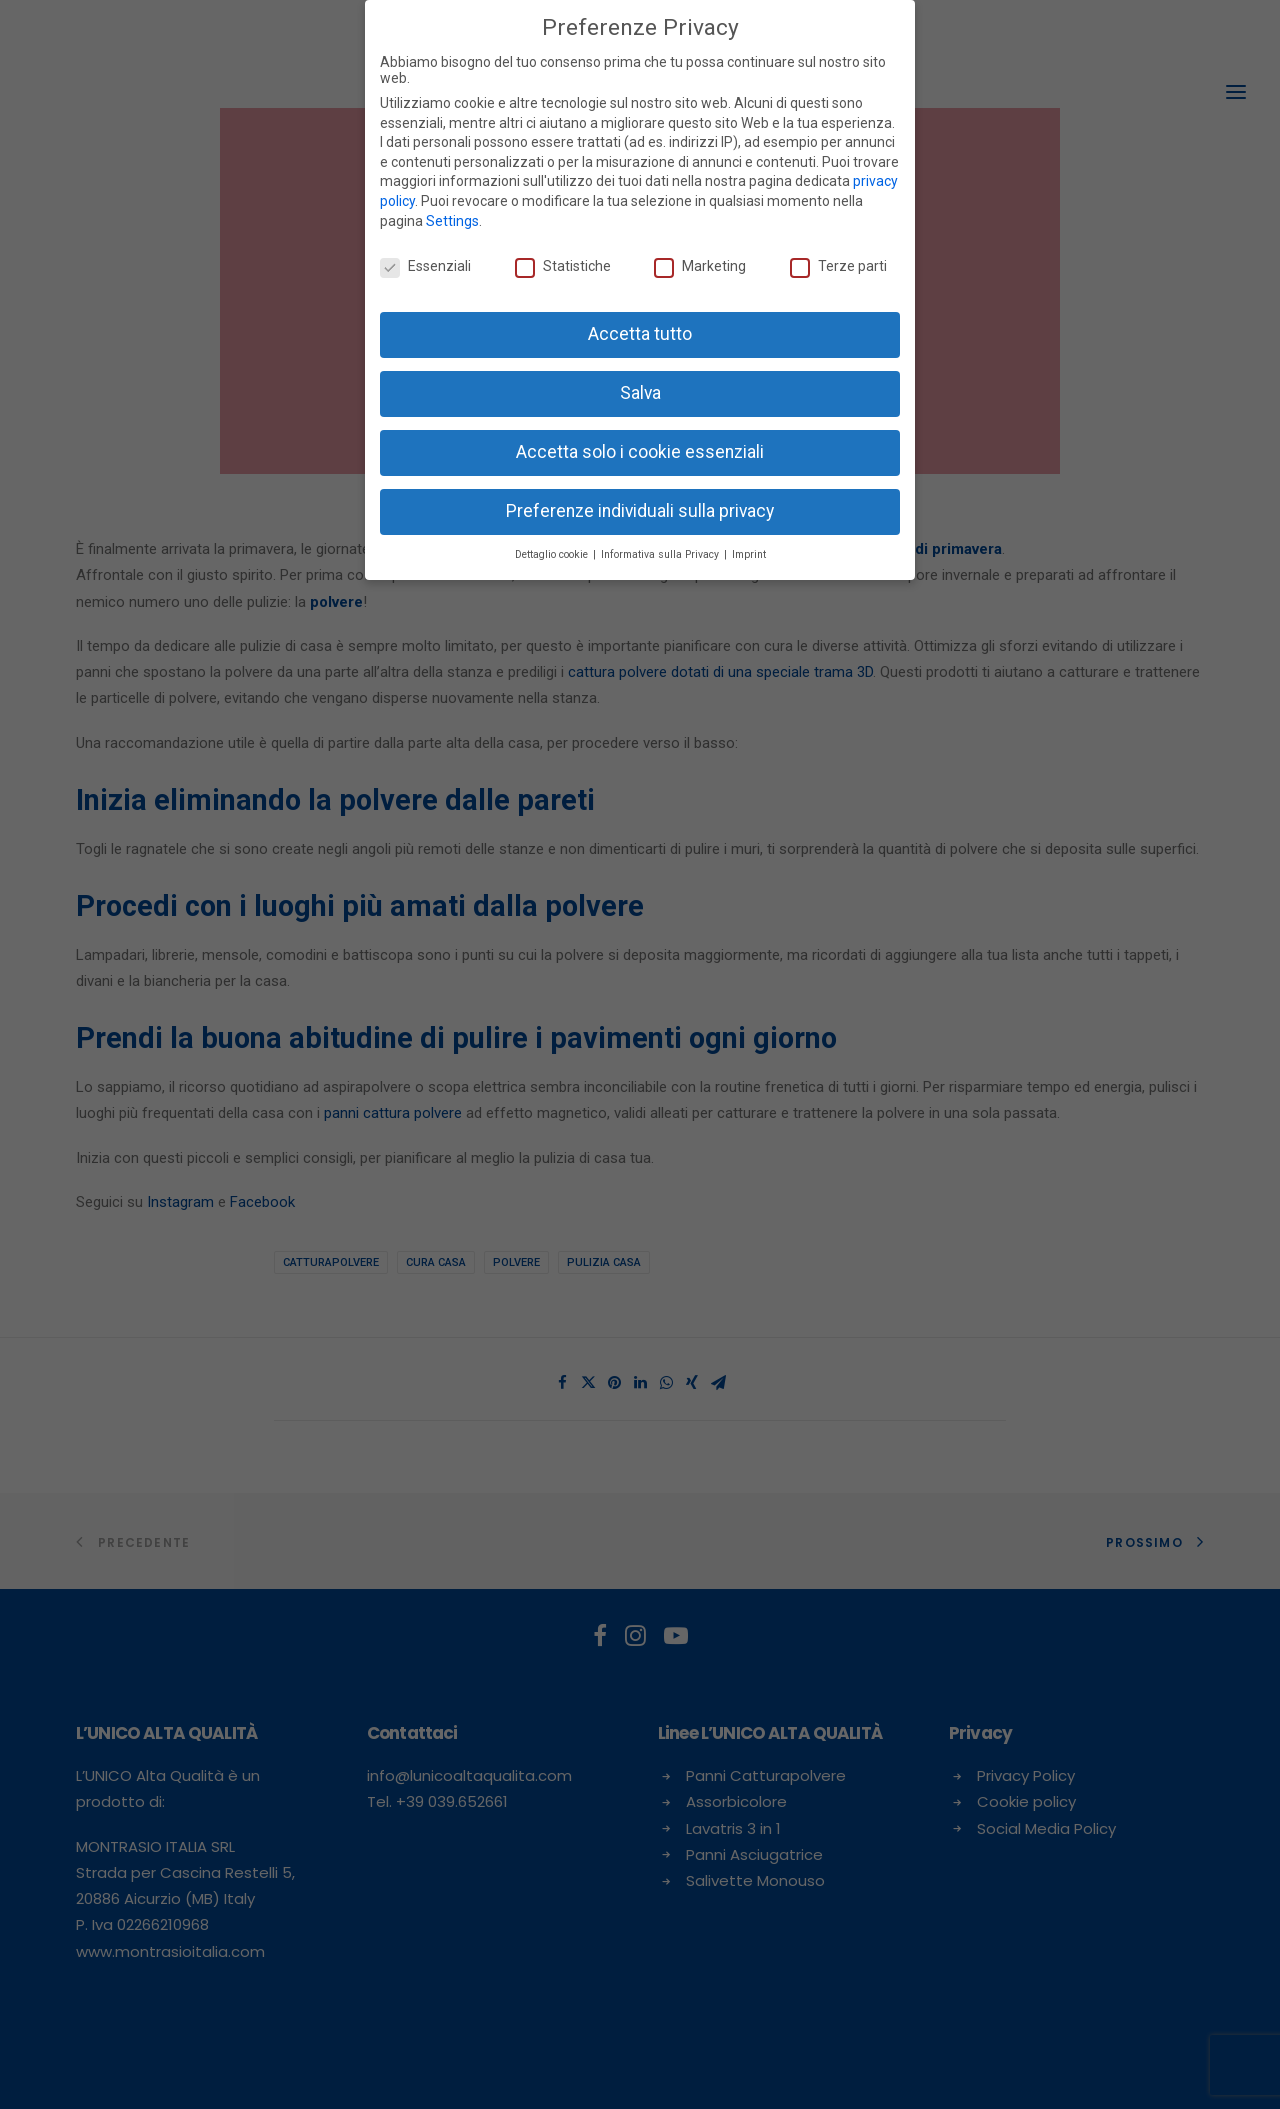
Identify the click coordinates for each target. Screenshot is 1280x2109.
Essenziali (425, 266)
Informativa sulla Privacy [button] (661, 554)
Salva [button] (640, 393)
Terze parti (838, 266)
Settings (452, 221)
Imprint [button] (749, 554)
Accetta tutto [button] (640, 334)
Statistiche (563, 266)
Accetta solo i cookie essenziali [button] (640, 452)
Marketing (700, 266)
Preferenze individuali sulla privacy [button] (640, 511)
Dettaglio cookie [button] (553, 554)
